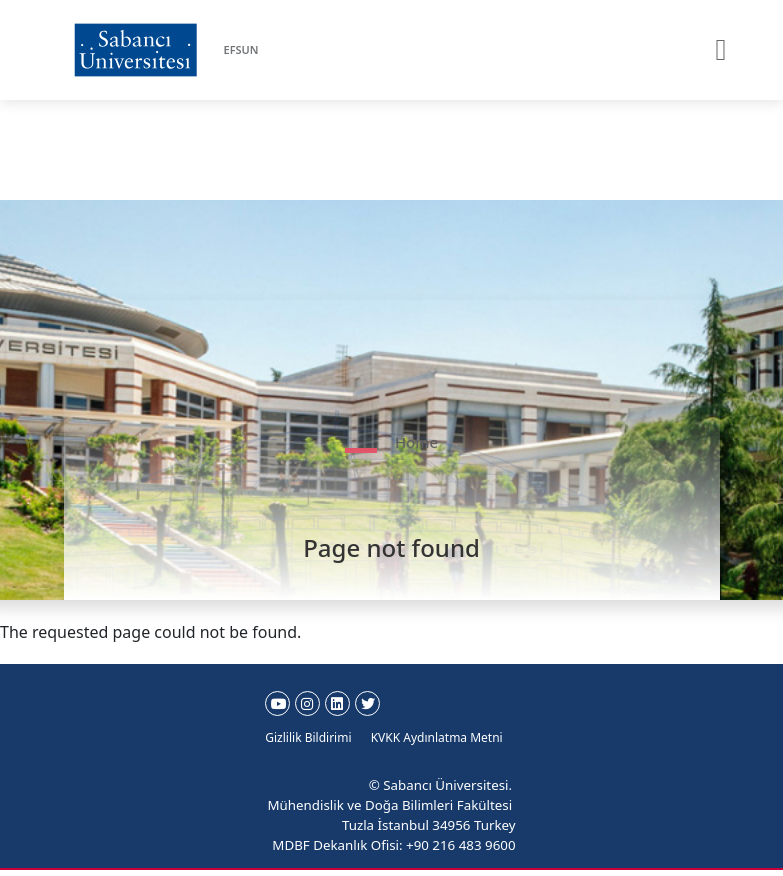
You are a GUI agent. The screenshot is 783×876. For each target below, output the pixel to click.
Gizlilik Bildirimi (308, 737)
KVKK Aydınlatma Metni (437, 737)
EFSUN (241, 49)
